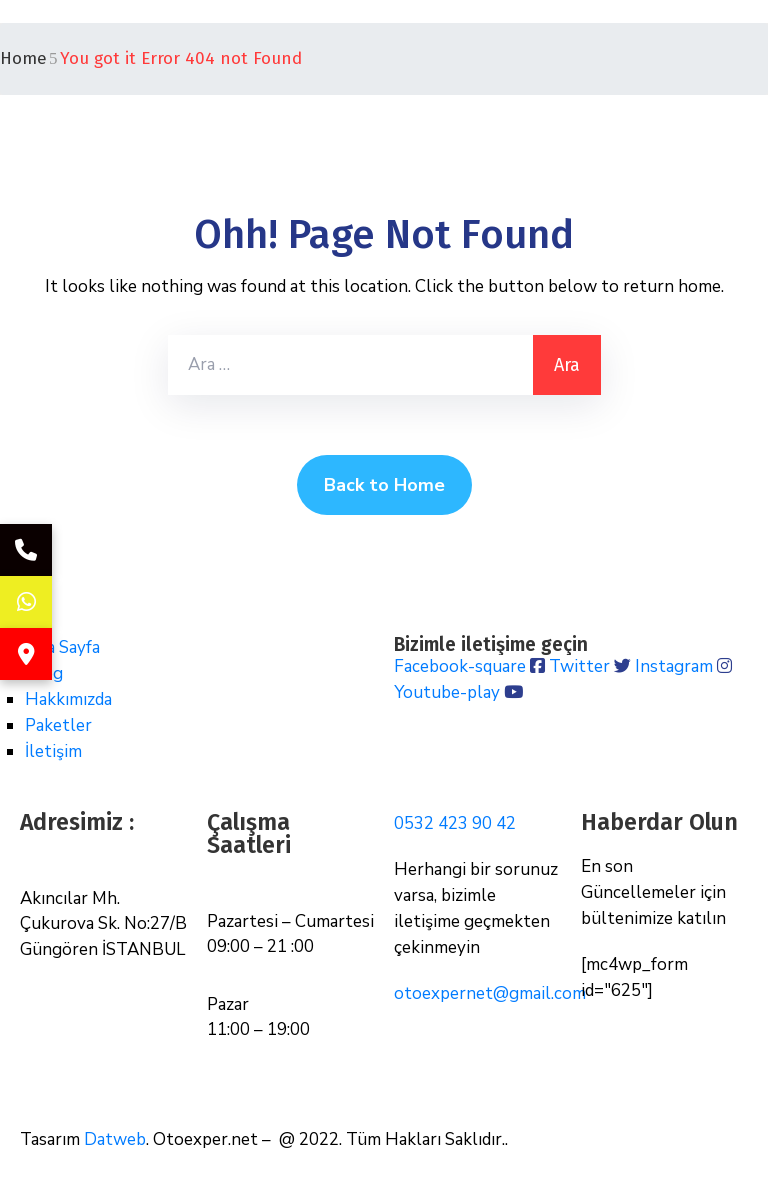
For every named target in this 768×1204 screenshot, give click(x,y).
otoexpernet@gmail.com (490, 993)
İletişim (53, 751)
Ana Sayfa (62, 647)
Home (23, 58)
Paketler (58, 725)
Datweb (115, 1139)
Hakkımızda (68, 699)
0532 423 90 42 (455, 823)
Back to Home (384, 485)
